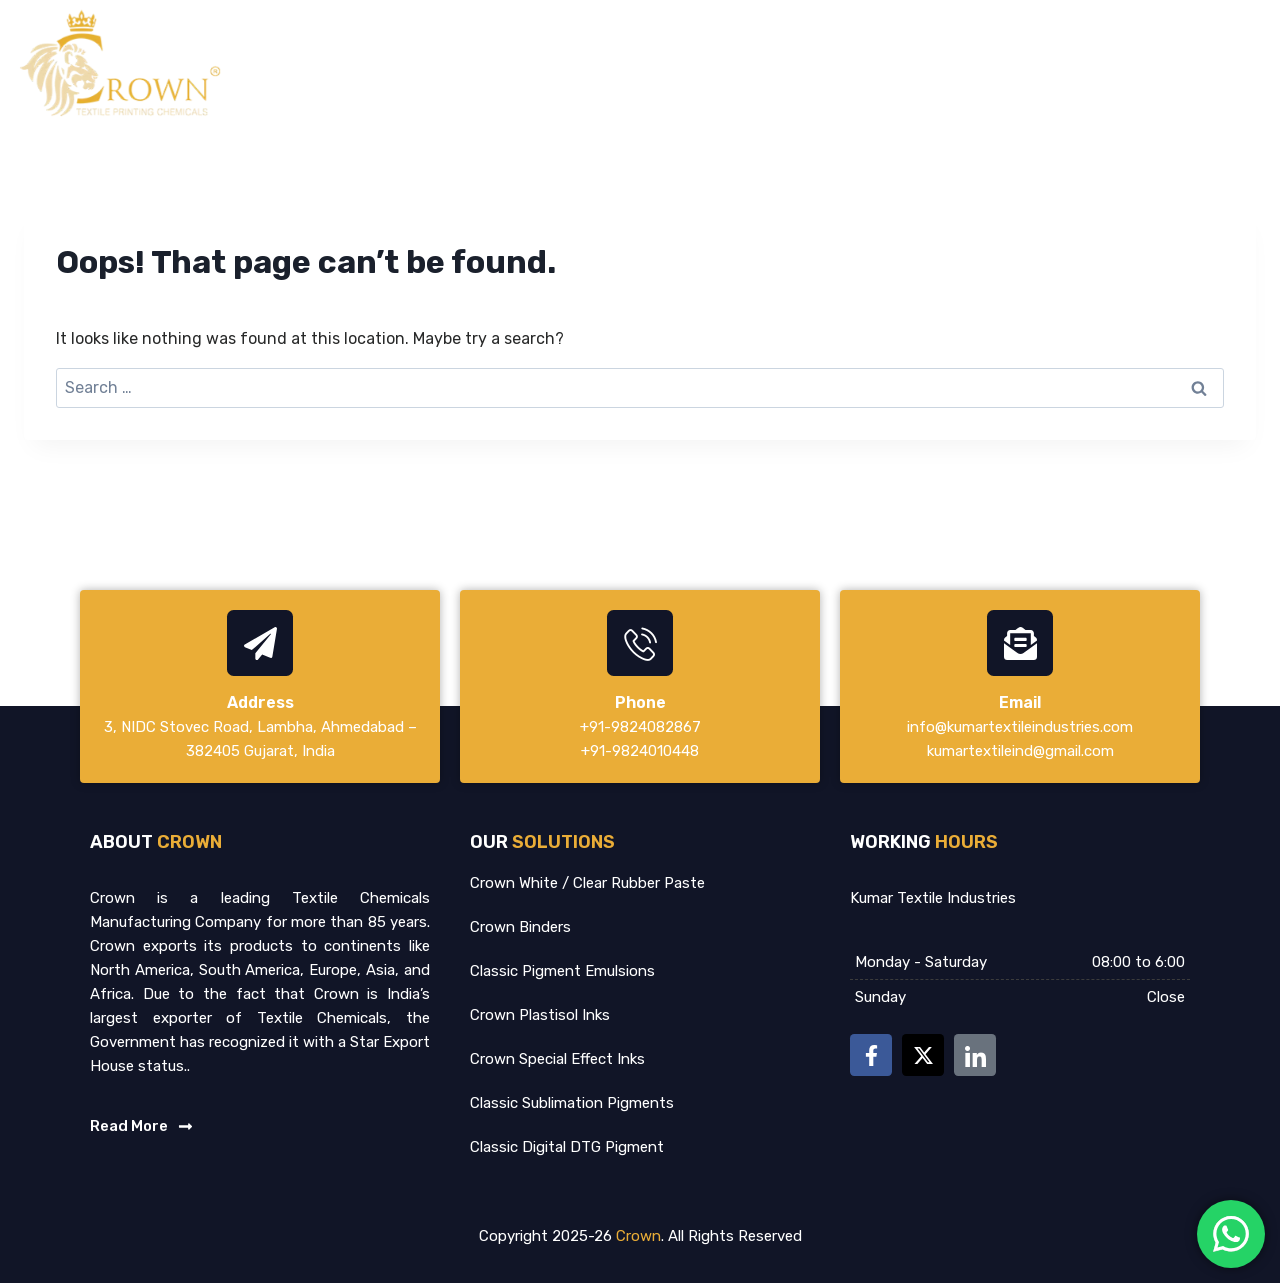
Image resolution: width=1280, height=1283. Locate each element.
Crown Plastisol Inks (540, 1015)
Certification (1090, 63)
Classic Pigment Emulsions (562, 971)
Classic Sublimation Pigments (572, 1103)
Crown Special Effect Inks (557, 1059)
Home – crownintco (712, 63)
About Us (856, 63)
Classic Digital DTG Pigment (567, 1147)
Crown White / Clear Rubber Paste (587, 883)
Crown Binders (520, 927)
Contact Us (1219, 63)
